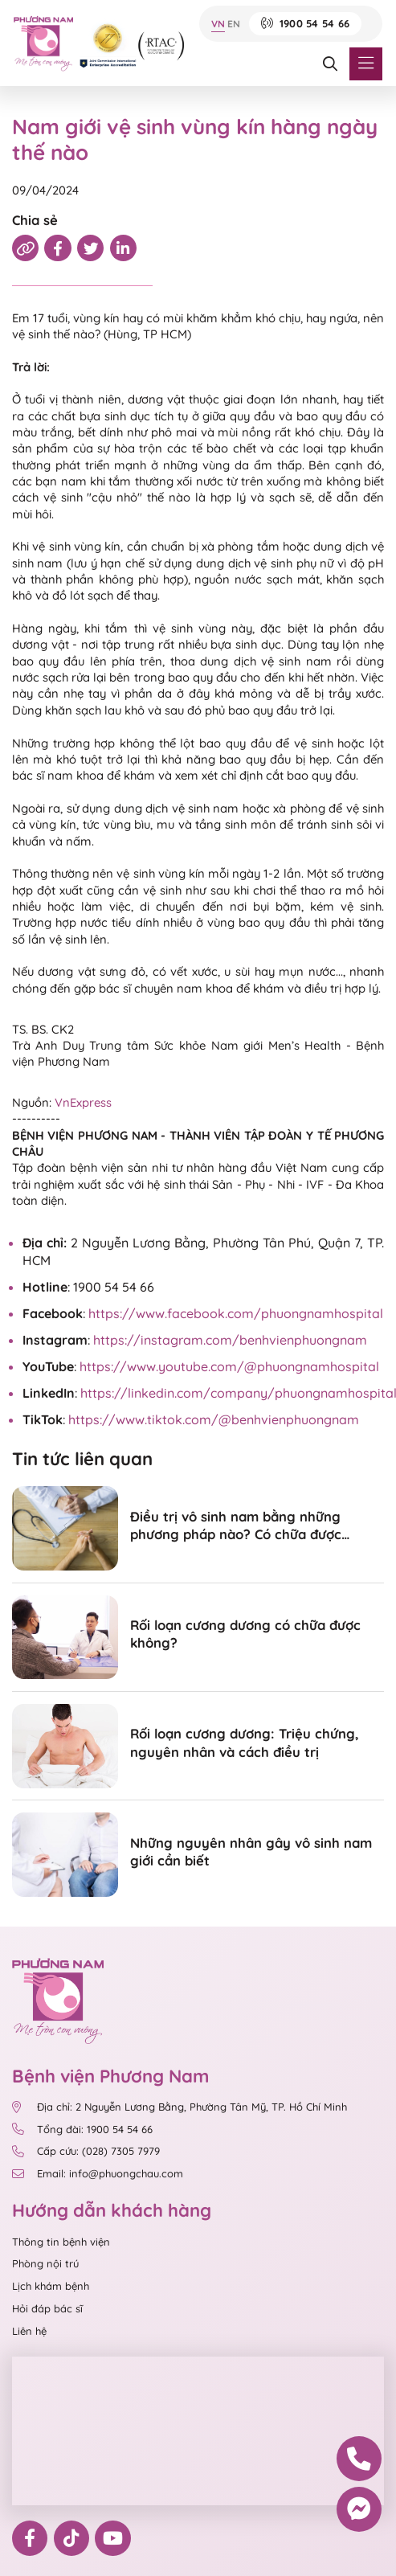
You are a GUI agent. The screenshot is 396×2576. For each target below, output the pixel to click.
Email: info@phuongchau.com (97, 2174)
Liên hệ (29, 2330)
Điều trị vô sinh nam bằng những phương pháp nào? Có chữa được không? (235, 1525)
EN (233, 24)
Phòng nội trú (45, 2263)
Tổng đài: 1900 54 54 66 (82, 2129)
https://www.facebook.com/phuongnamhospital (235, 1313)
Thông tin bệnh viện (61, 2241)
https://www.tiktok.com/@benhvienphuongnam (213, 1419)
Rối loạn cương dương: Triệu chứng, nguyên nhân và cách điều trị (244, 1742)
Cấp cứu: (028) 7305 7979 (86, 2151)
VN (218, 24)
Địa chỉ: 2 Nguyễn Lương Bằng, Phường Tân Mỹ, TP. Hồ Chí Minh (179, 2107)
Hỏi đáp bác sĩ (47, 2308)
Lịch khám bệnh (50, 2285)
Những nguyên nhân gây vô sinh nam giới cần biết (251, 1851)
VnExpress (83, 1102)
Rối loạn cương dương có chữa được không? (245, 1633)
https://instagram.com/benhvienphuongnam (230, 1340)
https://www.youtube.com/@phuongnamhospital (229, 1366)
